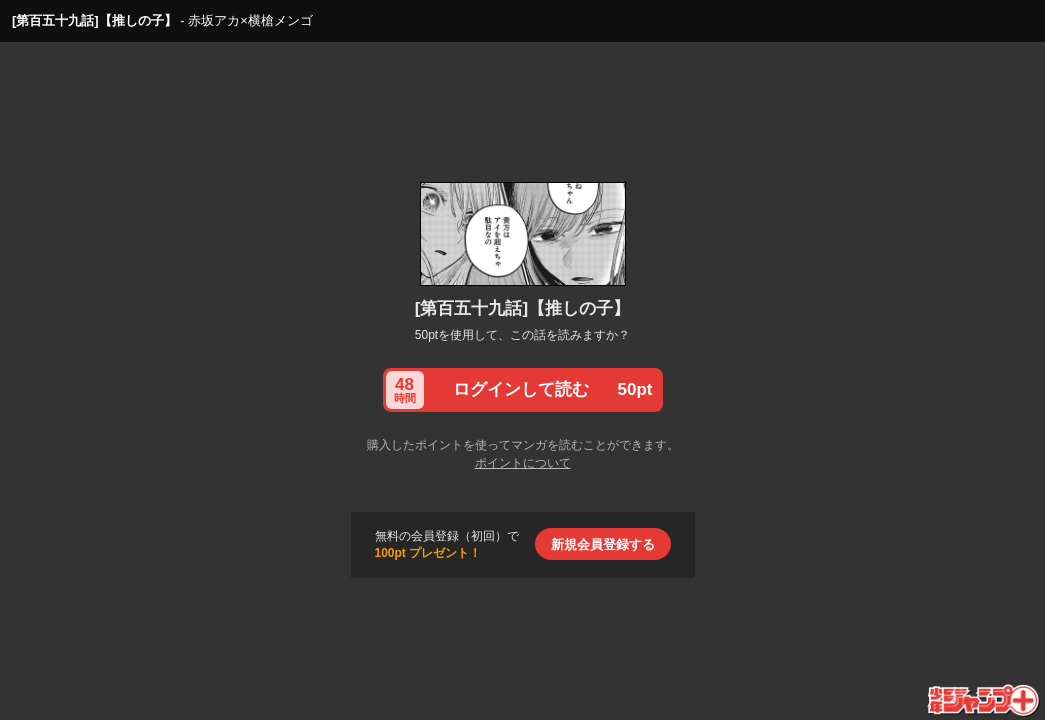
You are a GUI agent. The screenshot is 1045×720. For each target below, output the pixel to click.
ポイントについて (523, 463)
